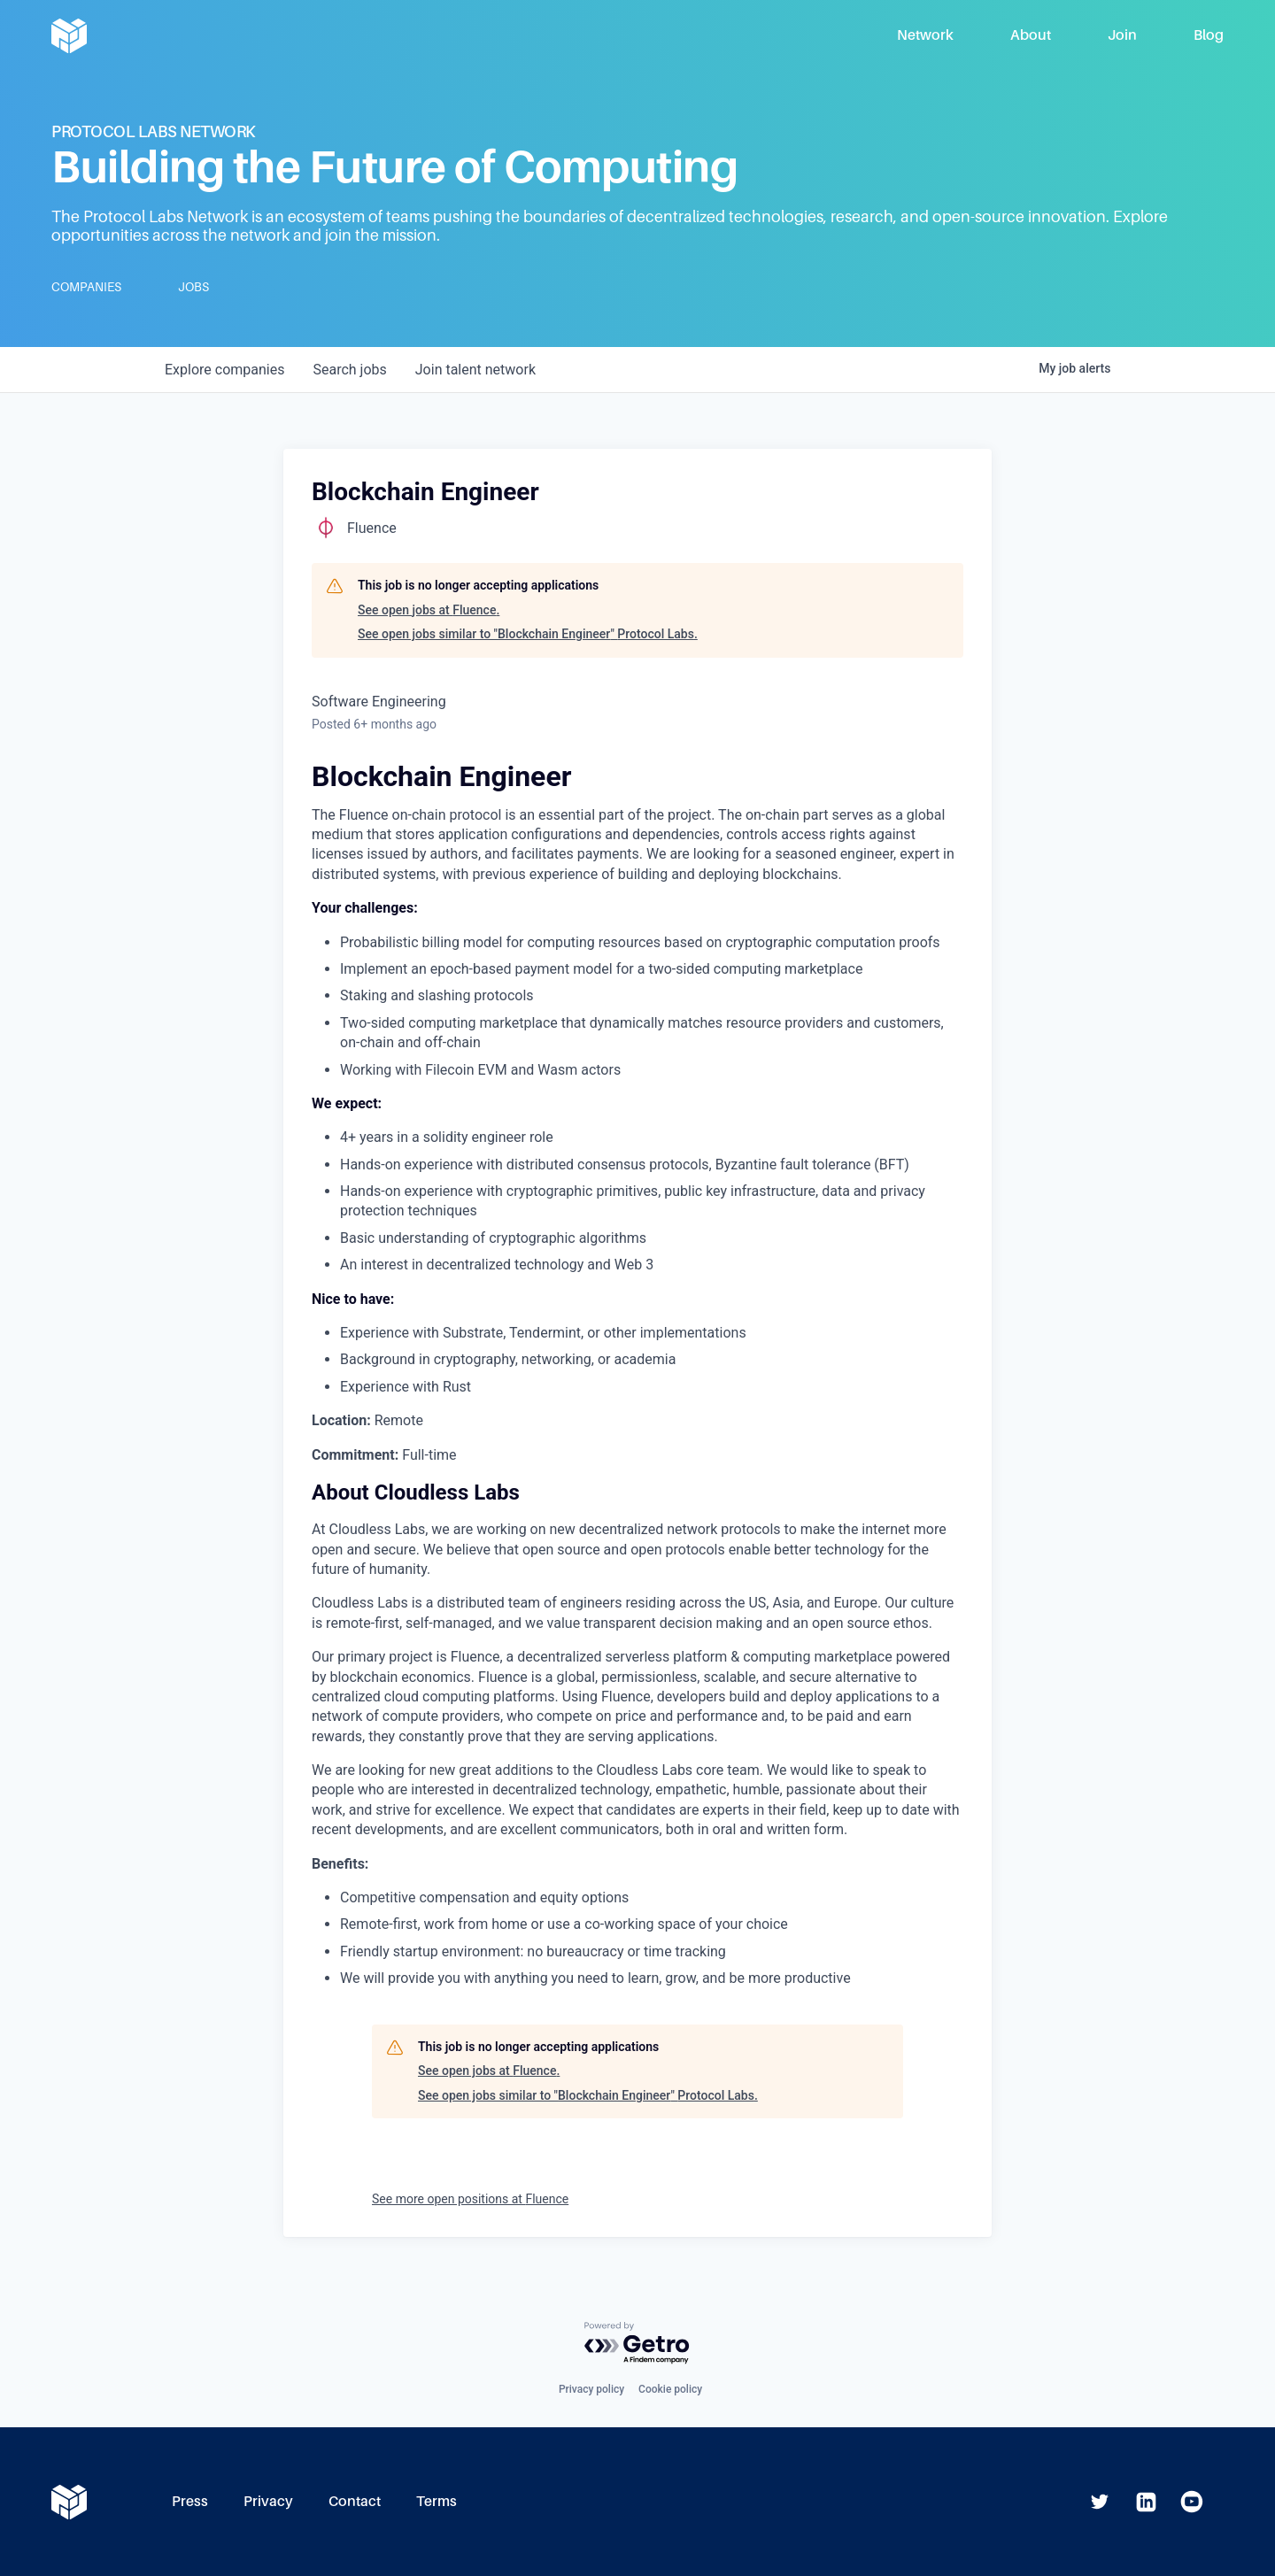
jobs (349, 369)
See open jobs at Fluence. (428, 610)
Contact (354, 2501)
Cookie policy (670, 2389)
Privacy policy (591, 2389)
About (1030, 35)
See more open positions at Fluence (470, 2199)
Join (1122, 35)
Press (190, 2501)
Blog (1209, 35)
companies (224, 369)
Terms (436, 2501)
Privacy (268, 2501)
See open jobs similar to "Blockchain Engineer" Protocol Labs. (528, 634)
